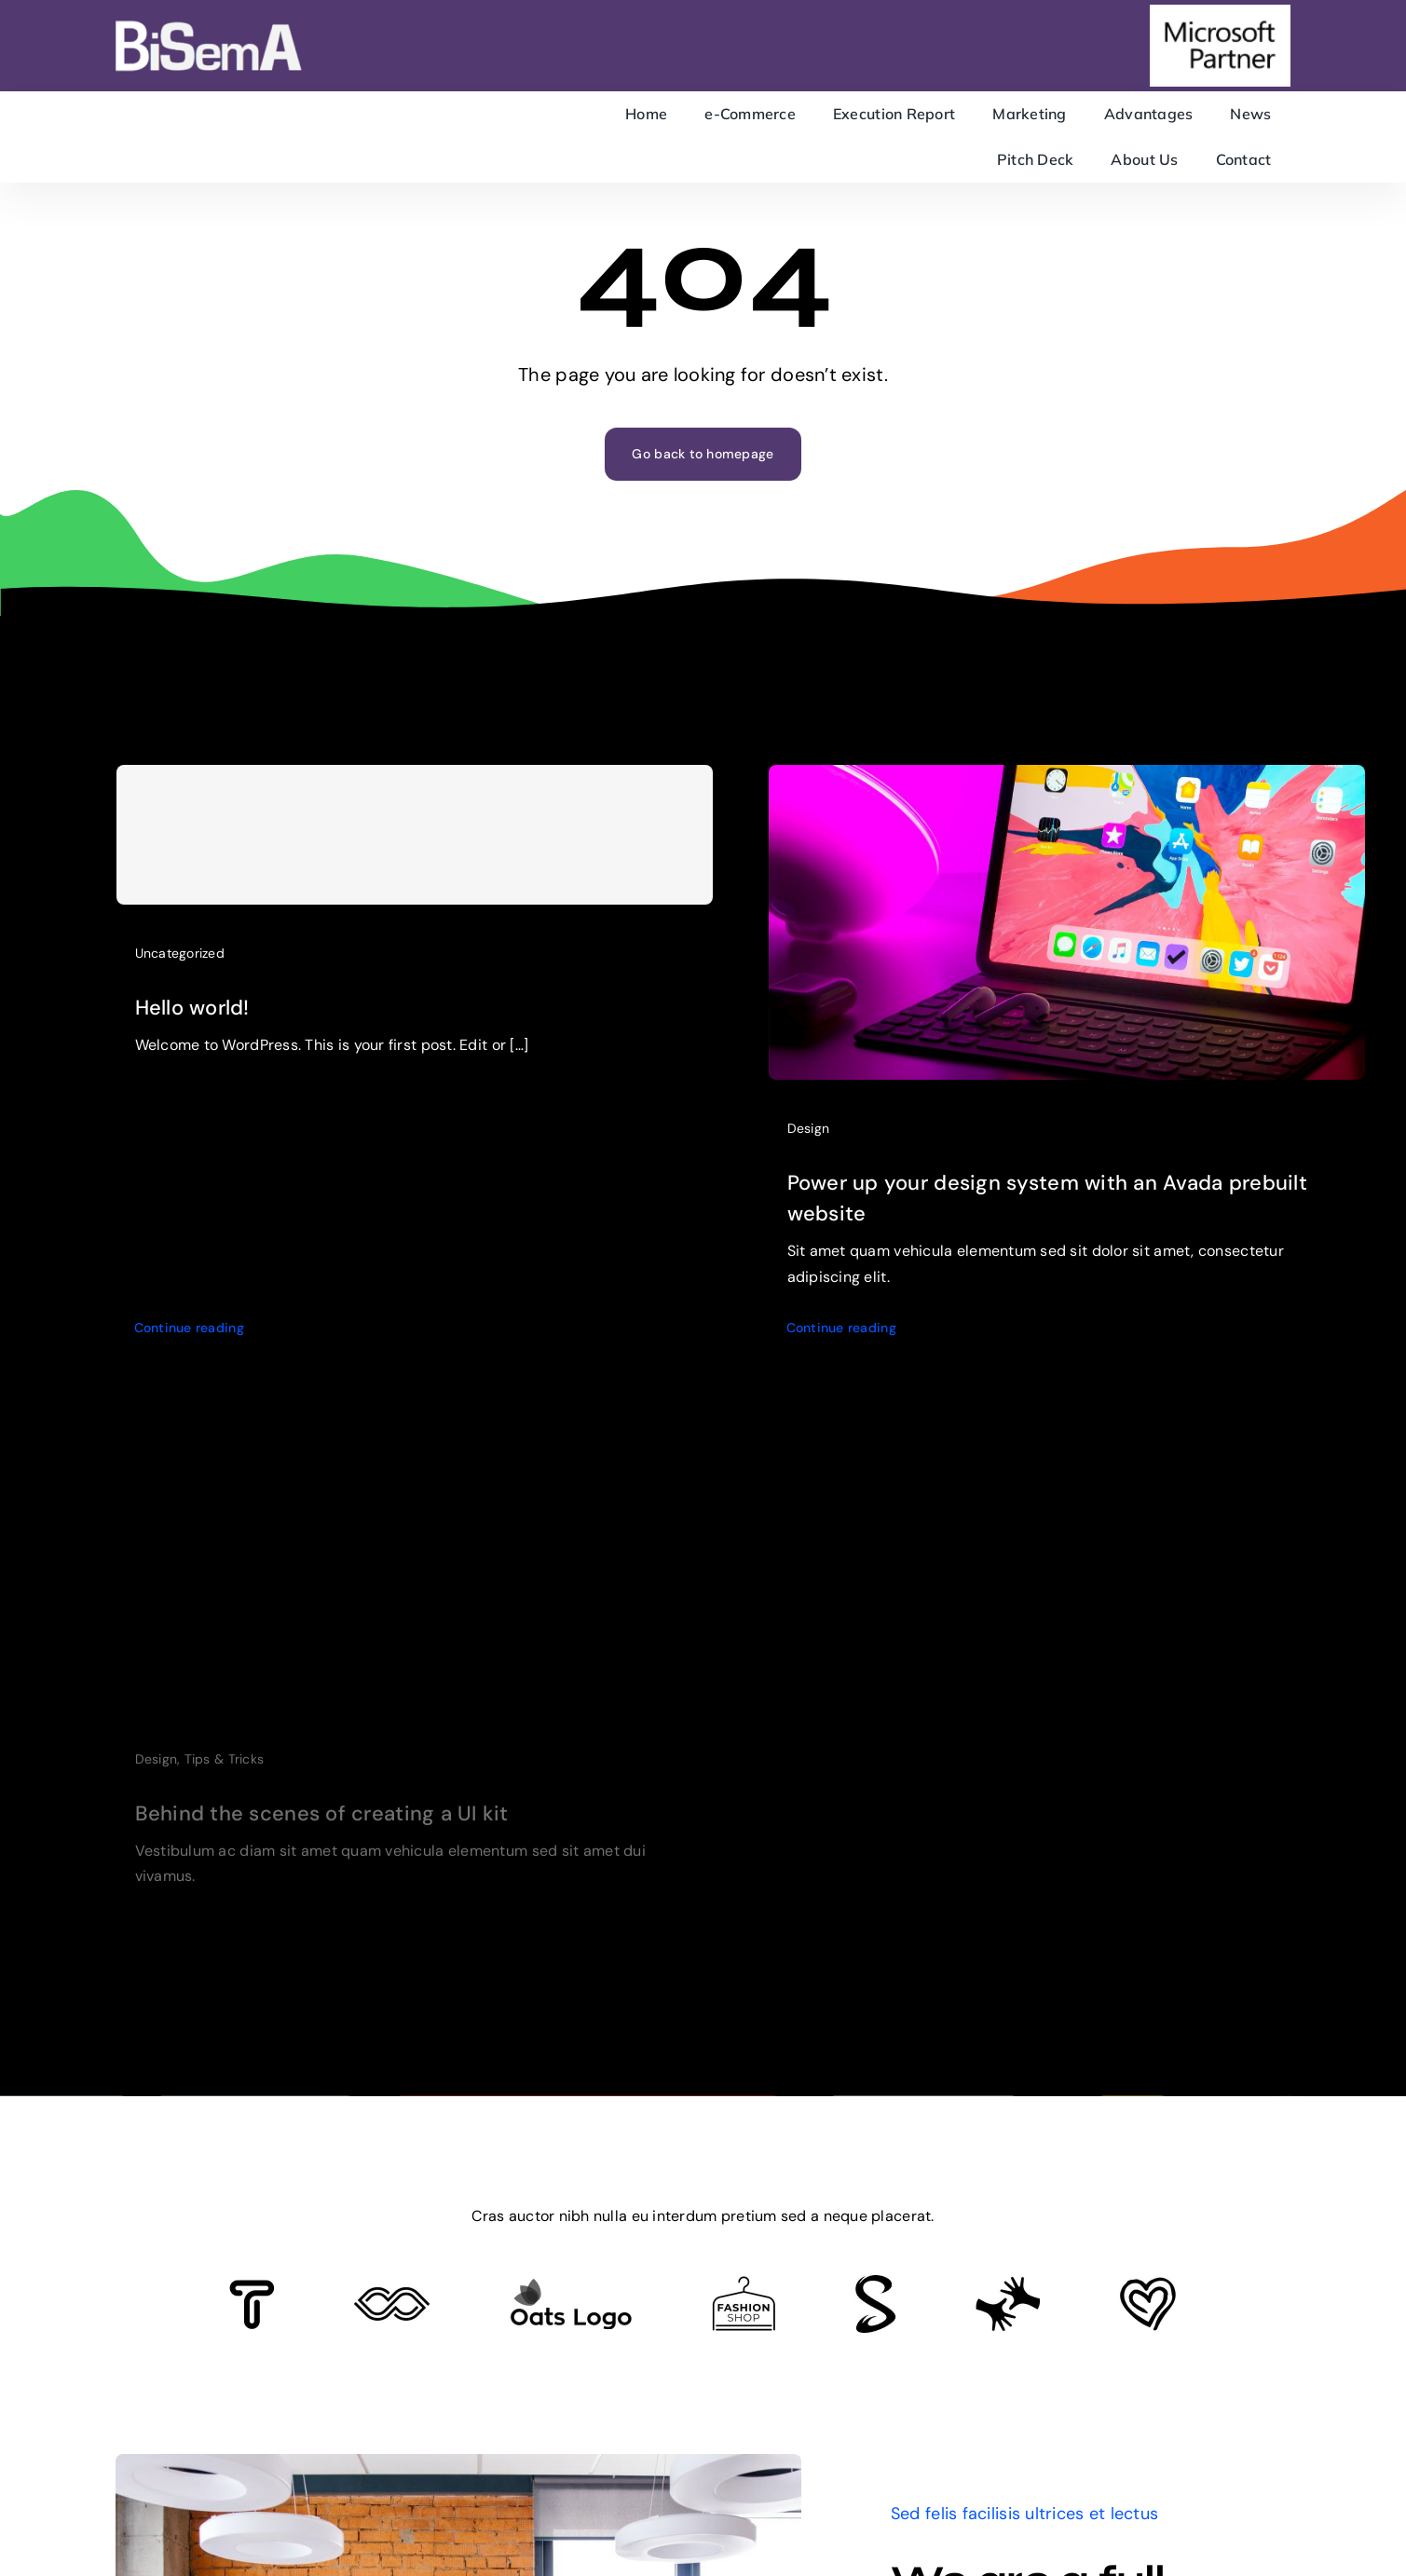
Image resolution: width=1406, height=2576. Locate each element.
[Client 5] (391, 2295)
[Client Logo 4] (743, 2284)
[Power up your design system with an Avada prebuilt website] (1067, 794)
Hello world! (192, 1015)
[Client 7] (875, 2283)
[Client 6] (252, 2288)
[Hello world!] (414, 843)
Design (808, 1142)
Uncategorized (180, 961)
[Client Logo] (571, 2286)
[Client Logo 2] (1148, 2285)
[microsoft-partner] (1220, 13)
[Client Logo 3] (1008, 2284)
